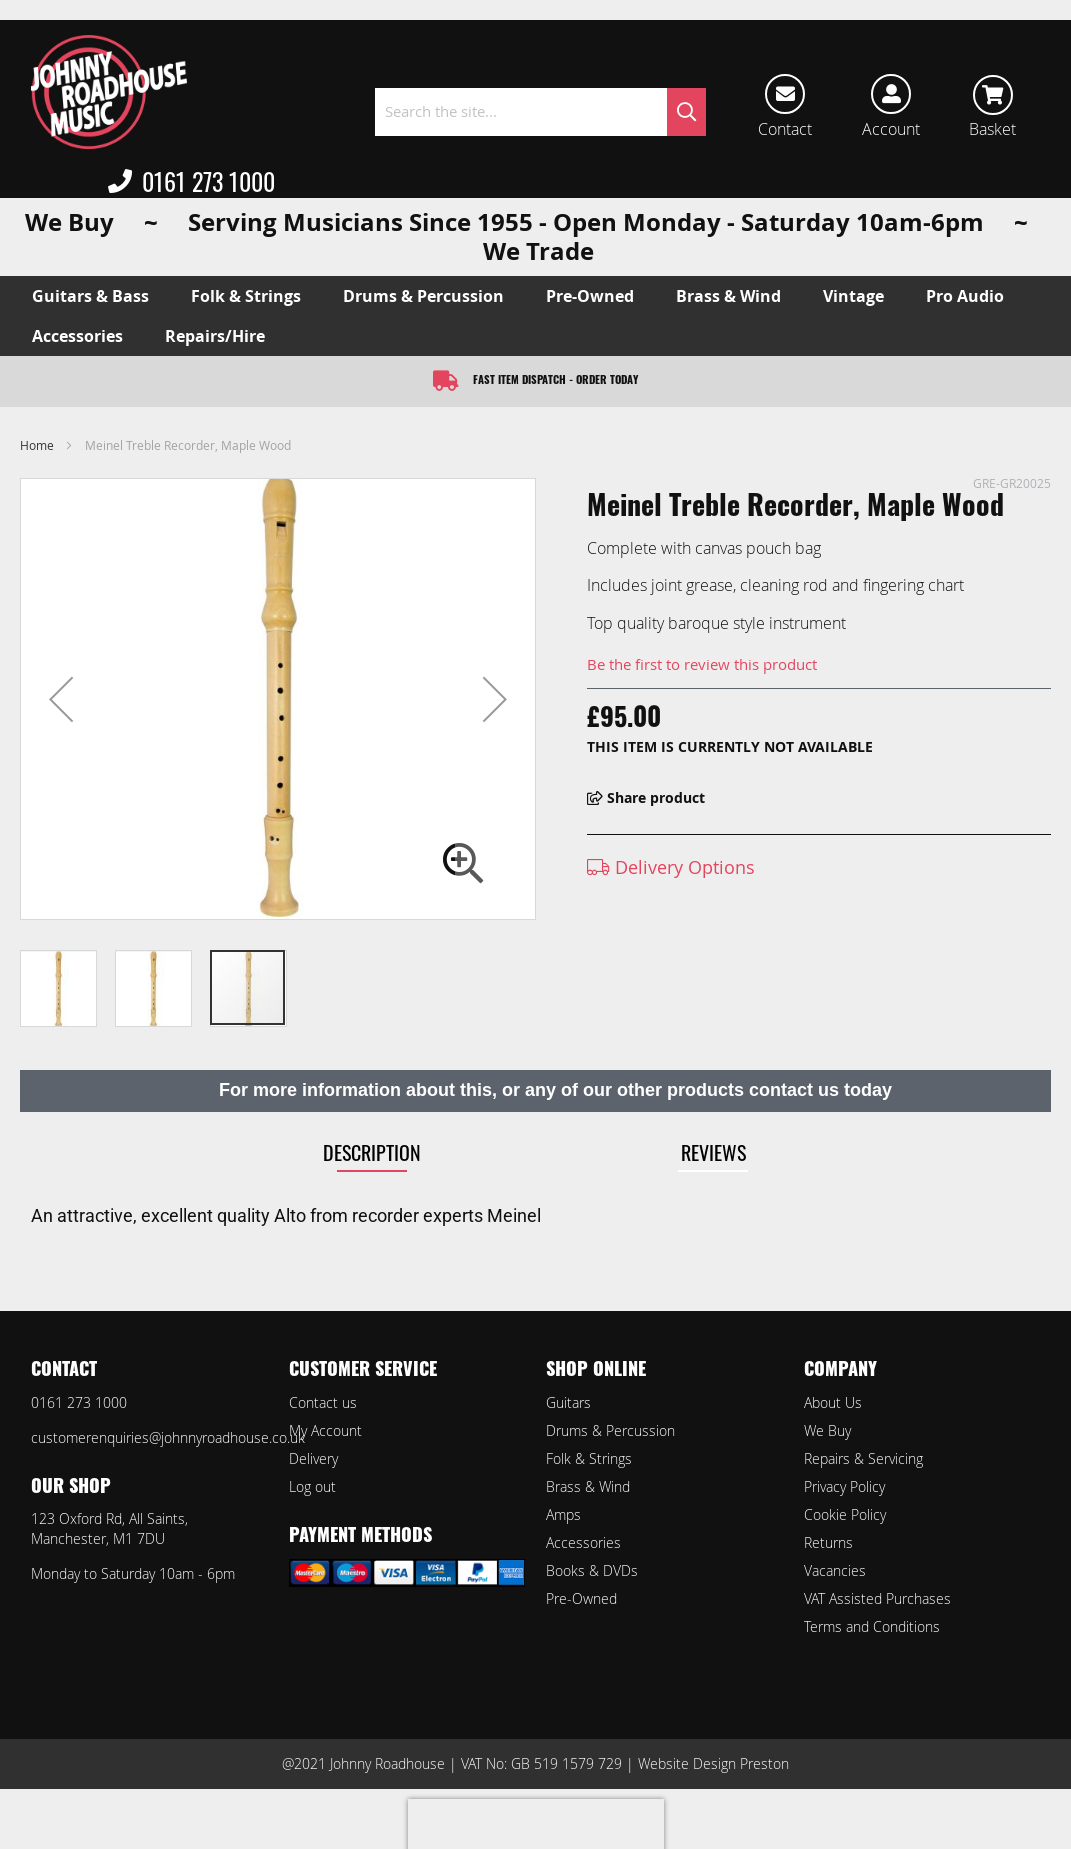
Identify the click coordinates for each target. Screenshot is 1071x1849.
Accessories (583, 1542)
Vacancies (835, 1570)
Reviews (713, 1152)
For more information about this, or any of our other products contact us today (555, 1090)
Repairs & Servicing (863, 1458)
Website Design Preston (713, 1763)
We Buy (827, 1430)
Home (37, 445)
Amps (563, 1514)
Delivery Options (671, 867)
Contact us (323, 1402)
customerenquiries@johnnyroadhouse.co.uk (168, 1437)
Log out (312, 1486)
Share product (646, 797)
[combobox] (541, 112)
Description (372, 1152)
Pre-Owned (581, 1598)
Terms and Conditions (872, 1626)
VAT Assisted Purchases (877, 1598)
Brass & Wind (588, 1486)
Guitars (568, 1402)
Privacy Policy (844, 1486)
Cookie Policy (845, 1514)
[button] (61, 699)
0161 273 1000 (191, 181)
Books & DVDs (592, 1570)
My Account (325, 1430)
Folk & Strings (589, 1458)
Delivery (313, 1458)
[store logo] (109, 92)
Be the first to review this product (702, 664)
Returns (828, 1542)
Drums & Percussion (610, 1430)
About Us (833, 1402)
